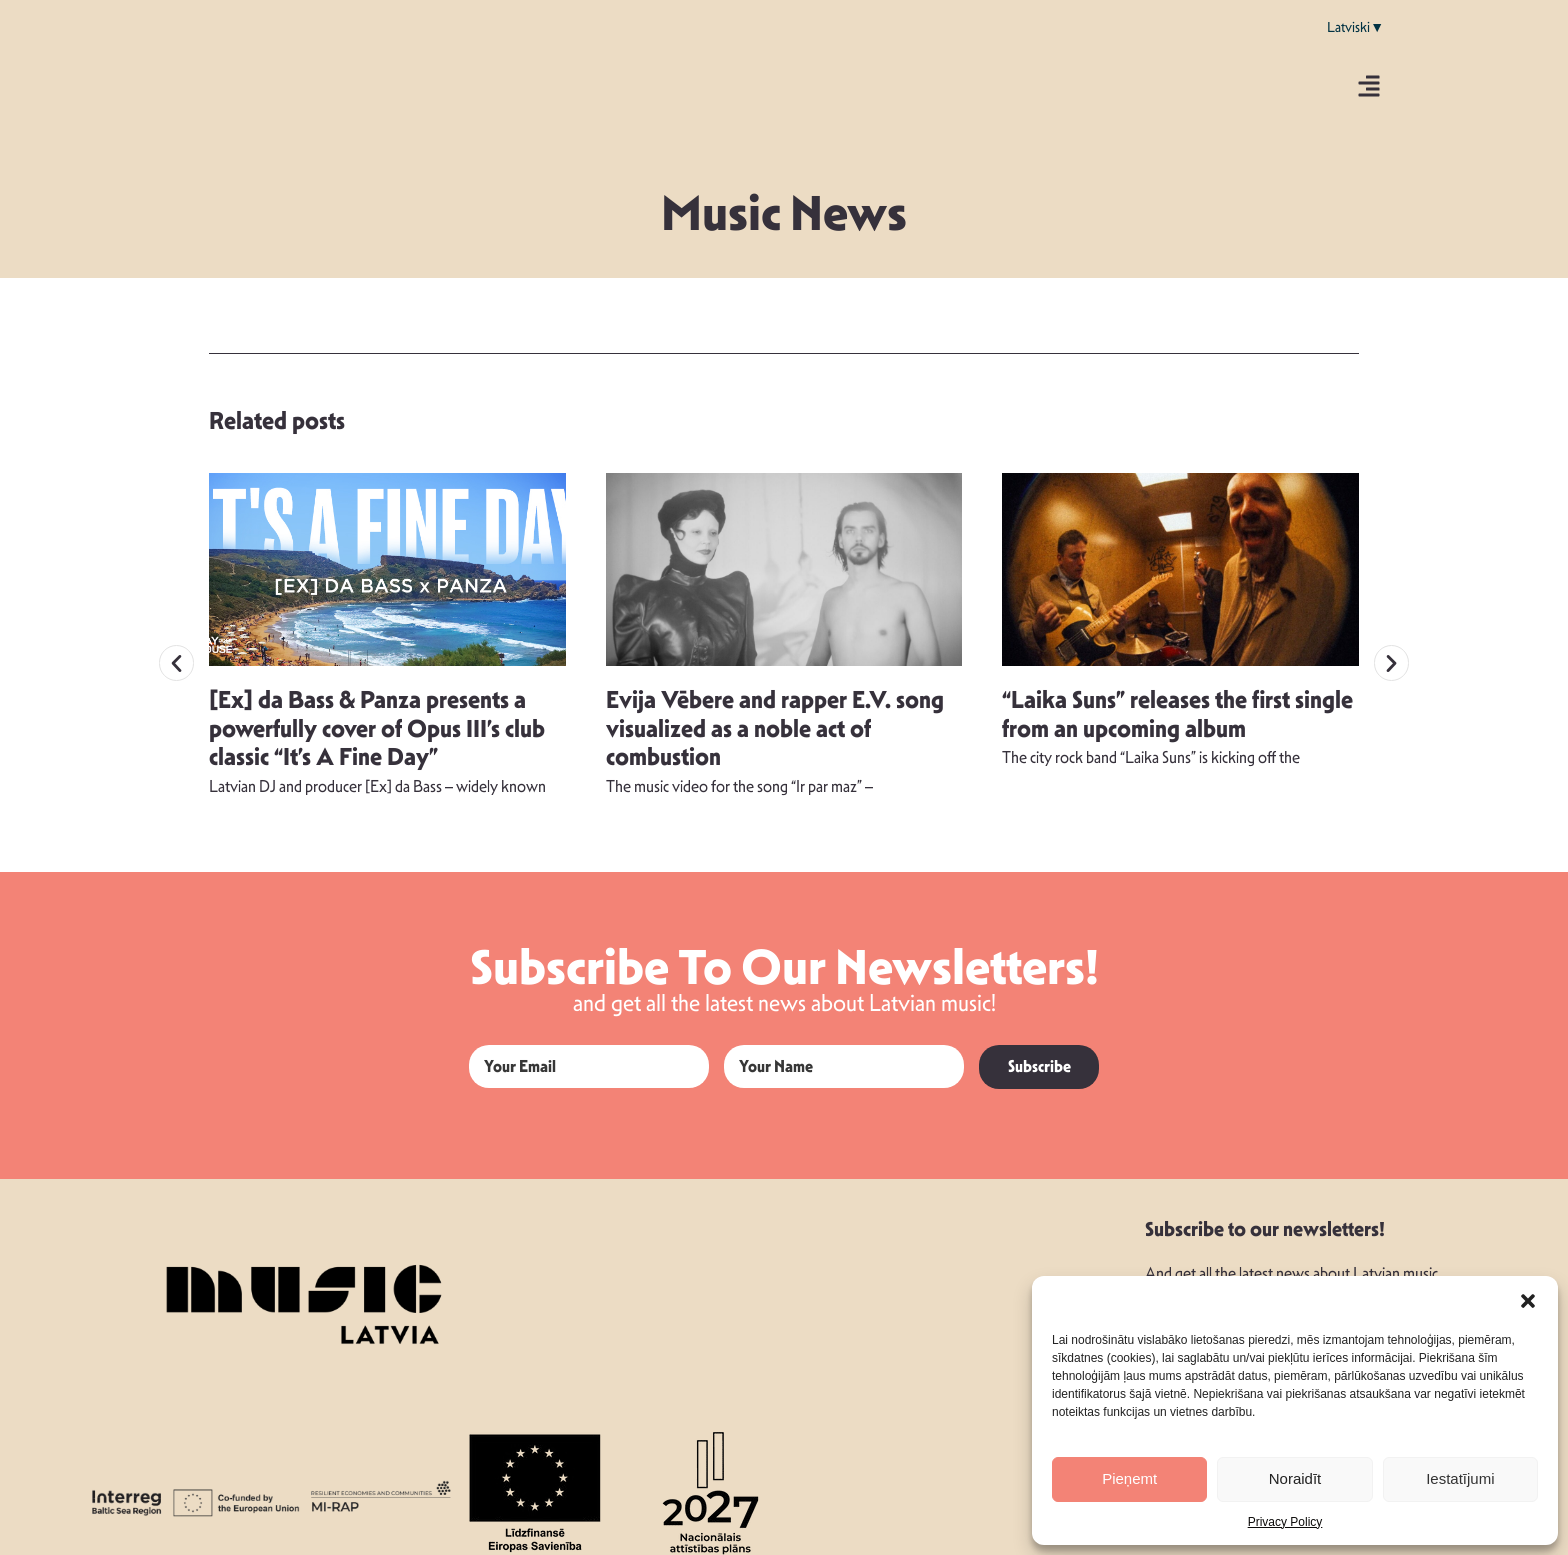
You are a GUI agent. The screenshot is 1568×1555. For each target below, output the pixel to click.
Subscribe (1039, 1052)
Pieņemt (1129, 1478)
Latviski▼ (1355, 27)
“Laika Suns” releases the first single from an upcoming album (1177, 699)
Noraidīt (1295, 1478)
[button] (1528, 1301)
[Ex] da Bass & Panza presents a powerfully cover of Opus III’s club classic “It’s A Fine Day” (377, 714)
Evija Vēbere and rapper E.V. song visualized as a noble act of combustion (775, 714)
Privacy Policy (1285, 1522)
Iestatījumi (1460, 1478)
